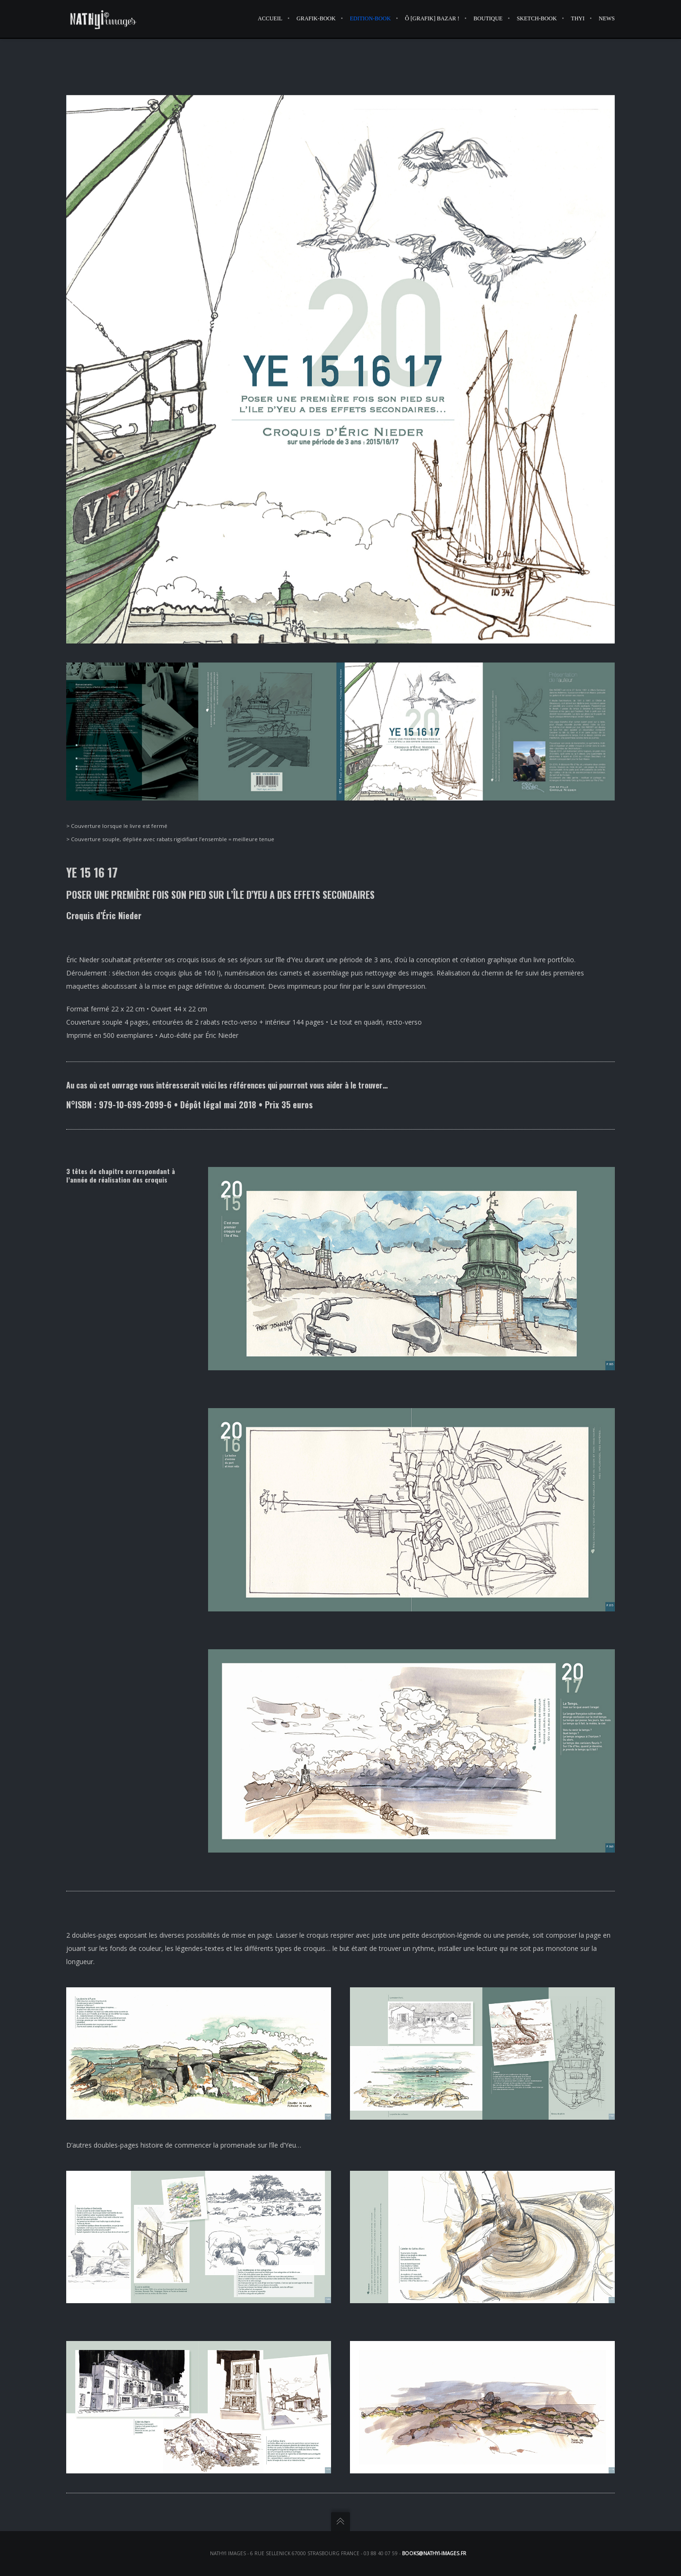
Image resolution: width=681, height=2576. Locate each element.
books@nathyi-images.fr (434, 2553)
